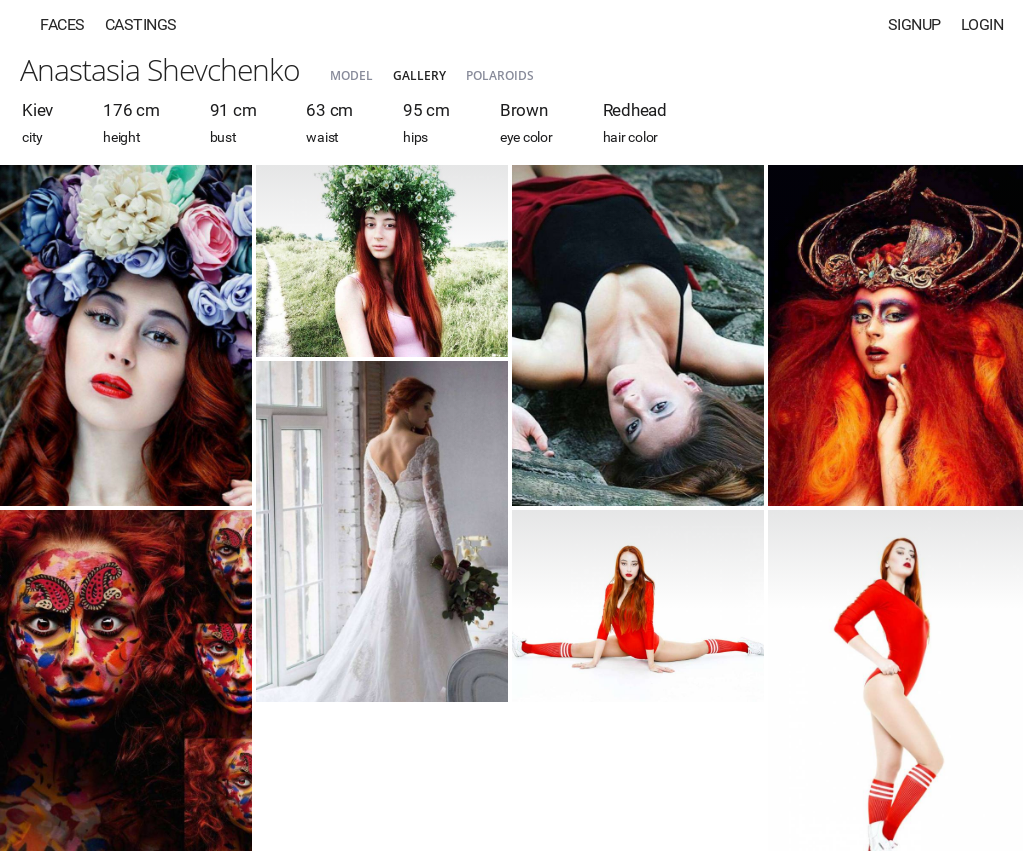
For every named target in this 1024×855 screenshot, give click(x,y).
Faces (62, 24)
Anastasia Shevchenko (160, 69)
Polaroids (500, 75)
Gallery (419, 75)
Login (982, 24)
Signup (914, 24)
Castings (141, 24)
